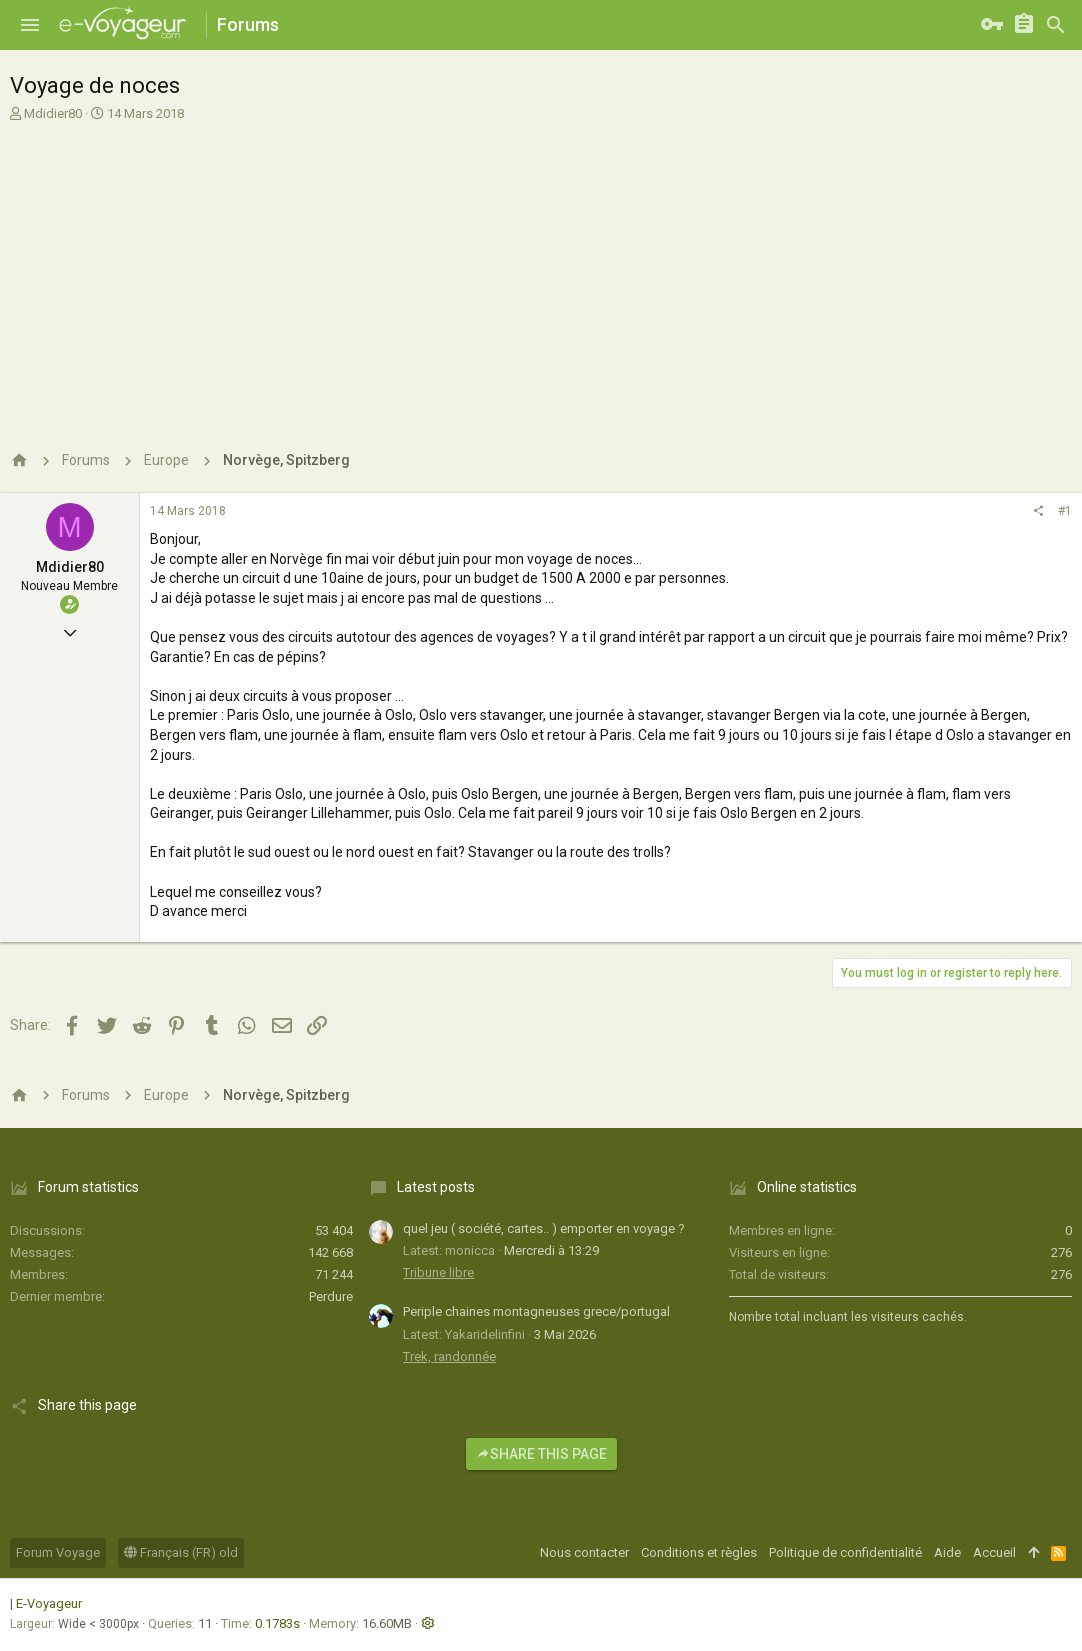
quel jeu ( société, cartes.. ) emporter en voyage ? (544, 1228)
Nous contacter (584, 1552)
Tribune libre (438, 1272)
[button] (30, 25)
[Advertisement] (538, 273)
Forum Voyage (58, 1552)
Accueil (994, 1552)
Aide (947, 1552)
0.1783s (277, 1623)
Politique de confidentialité (845, 1552)
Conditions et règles (699, 1552)
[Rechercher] (1056, 25)
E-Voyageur (49, 1603)
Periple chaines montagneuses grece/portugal (536, 1311)
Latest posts (436, 1187)
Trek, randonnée (449, 1356)
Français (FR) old (181, 1552)
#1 (1065, 511)
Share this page (541, 1454)
